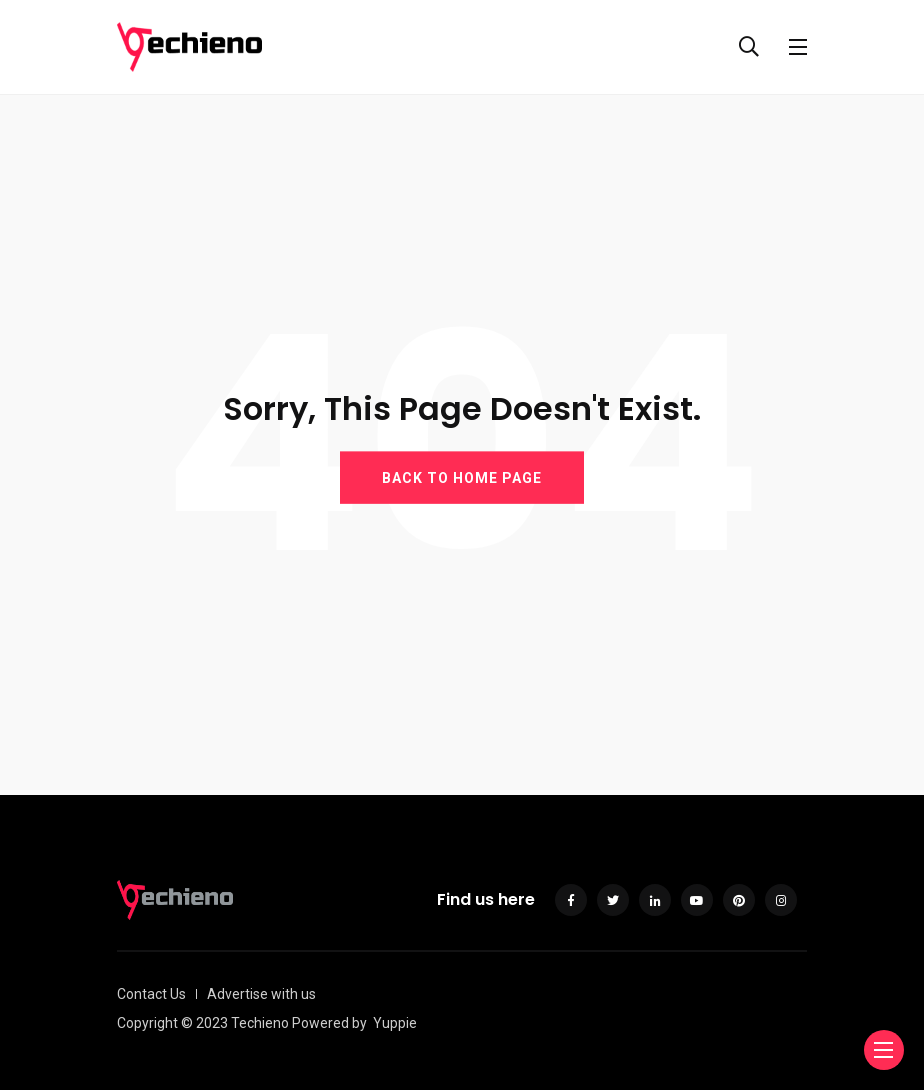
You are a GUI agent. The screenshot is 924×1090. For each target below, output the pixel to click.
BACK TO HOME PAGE (462, 477)
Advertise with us (261, 994)
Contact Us (151, 994)
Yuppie (395, 1023)
